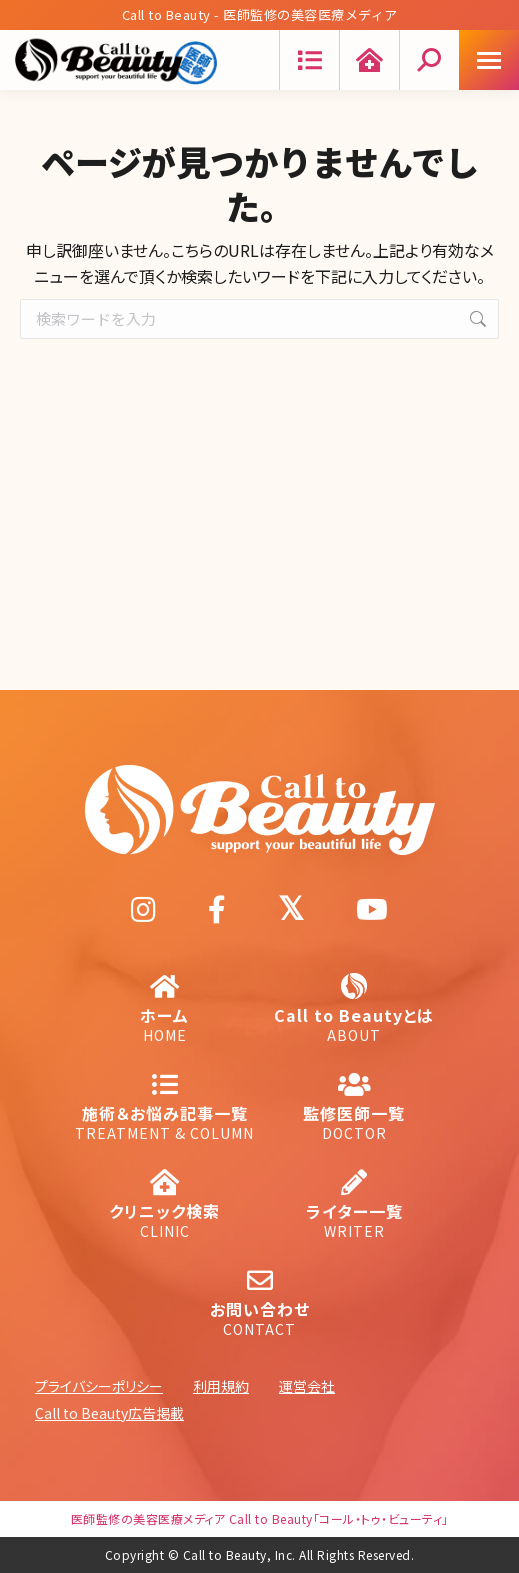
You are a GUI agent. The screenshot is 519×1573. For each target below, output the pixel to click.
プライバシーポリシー (99, 1386)
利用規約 (221, 1386)
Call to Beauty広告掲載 (109, 1413)
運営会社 (307, 1386)
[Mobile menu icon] (489, 60)
